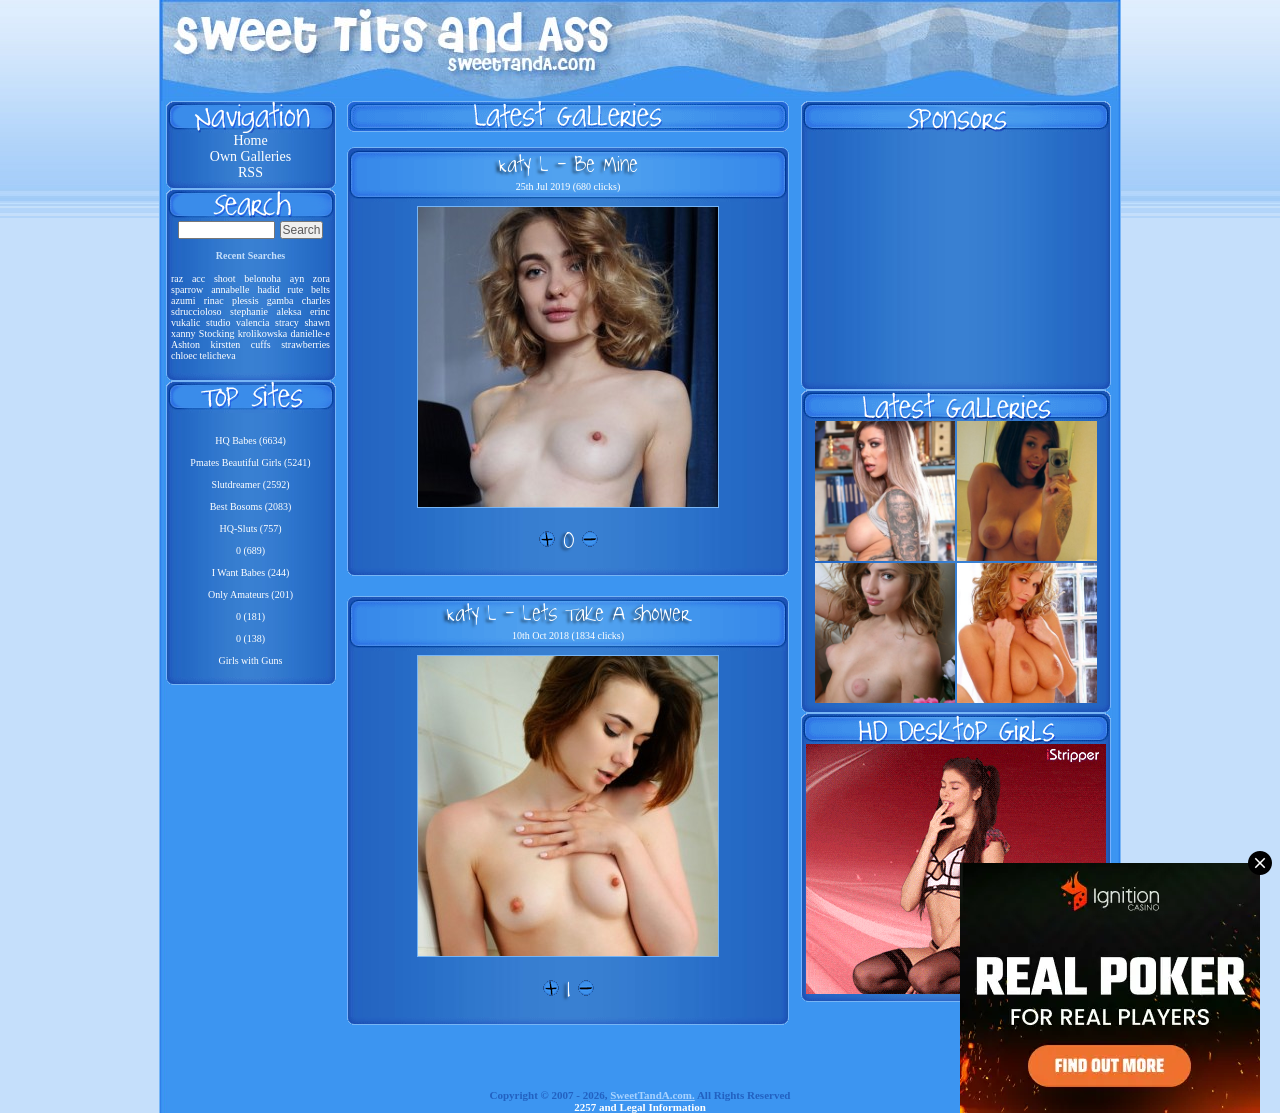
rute (296, 289)
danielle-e (310, 333)
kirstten (225, 344)
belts (320, 289)
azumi (183, 300)
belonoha (262, 278)
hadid (268, 289)
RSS (250, 172)
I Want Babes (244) (251, 572)
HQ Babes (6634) (250, 440)
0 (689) (250, 550)
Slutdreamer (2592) (250, 484)
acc (198, 278)
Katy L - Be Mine (568, 164)
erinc (320, 311)
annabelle (230, 289)
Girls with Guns (251, 660)
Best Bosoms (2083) (251, 506)
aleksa (288, 311)
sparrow (187, 289)
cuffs (261, 344)
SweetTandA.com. (652, 1095)
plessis (245, 300)
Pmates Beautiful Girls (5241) (250, 462)
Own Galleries (250, 156)
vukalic (185, 322)
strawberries (305, 344)
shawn (317, 322)
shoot (225, 278)
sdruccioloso (196, 311)
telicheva (218, 355)
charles (316, 300)
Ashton (185, 344)
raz (177, 278)
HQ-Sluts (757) (251, 528)
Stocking (217, 333)
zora (321, 278)
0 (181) (250, 616)
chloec (184, 355)
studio (218, 322)
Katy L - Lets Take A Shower (568, 613)
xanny (183, 333)
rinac (214, 300)
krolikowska (262, 333)
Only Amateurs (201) (250, 594)
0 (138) (250, 638)
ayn (297, 278)
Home (250, 140)
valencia (252, 322)
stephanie (249, 311)
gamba (280, 300)
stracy (287, 322)
